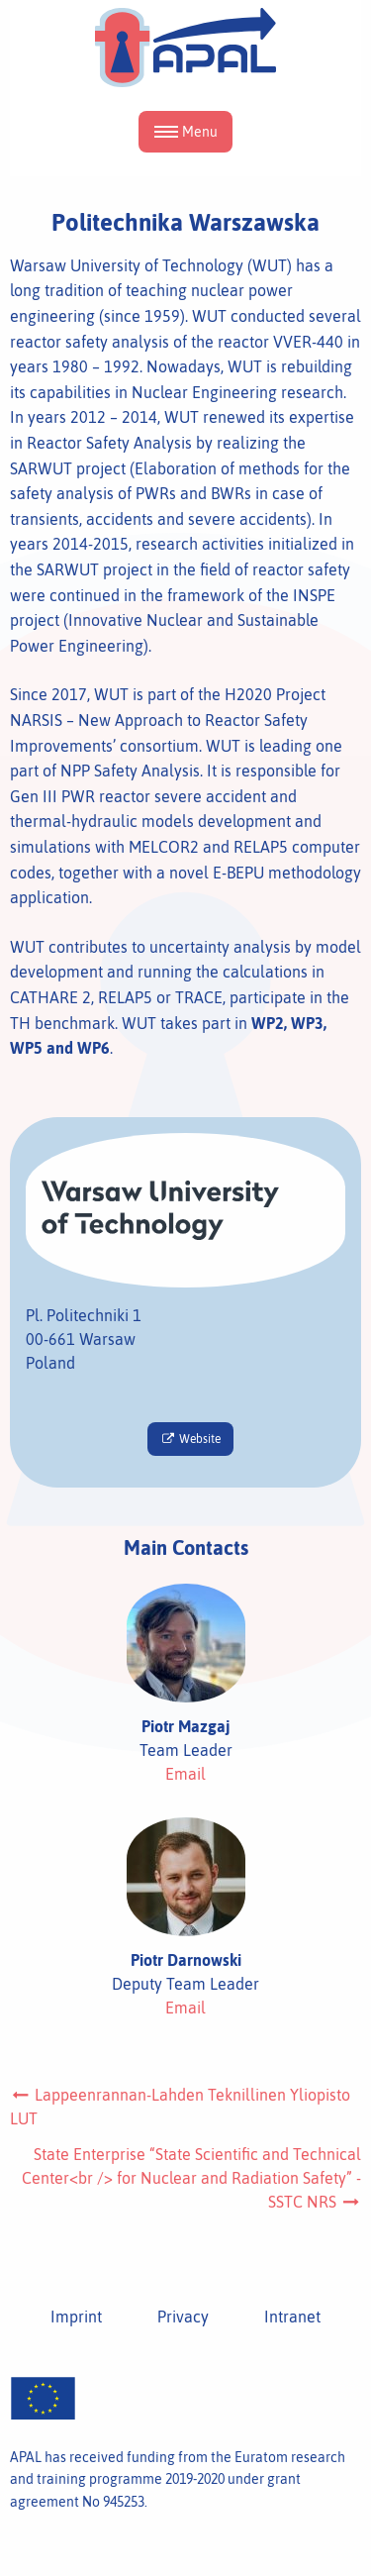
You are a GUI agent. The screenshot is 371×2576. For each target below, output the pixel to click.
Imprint (76, 2316)
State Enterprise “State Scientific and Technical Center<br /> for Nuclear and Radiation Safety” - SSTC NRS (191, 2178)
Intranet (292, 2316)
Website (190, 1439)
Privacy (183, 2316)
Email (185, 1774)
